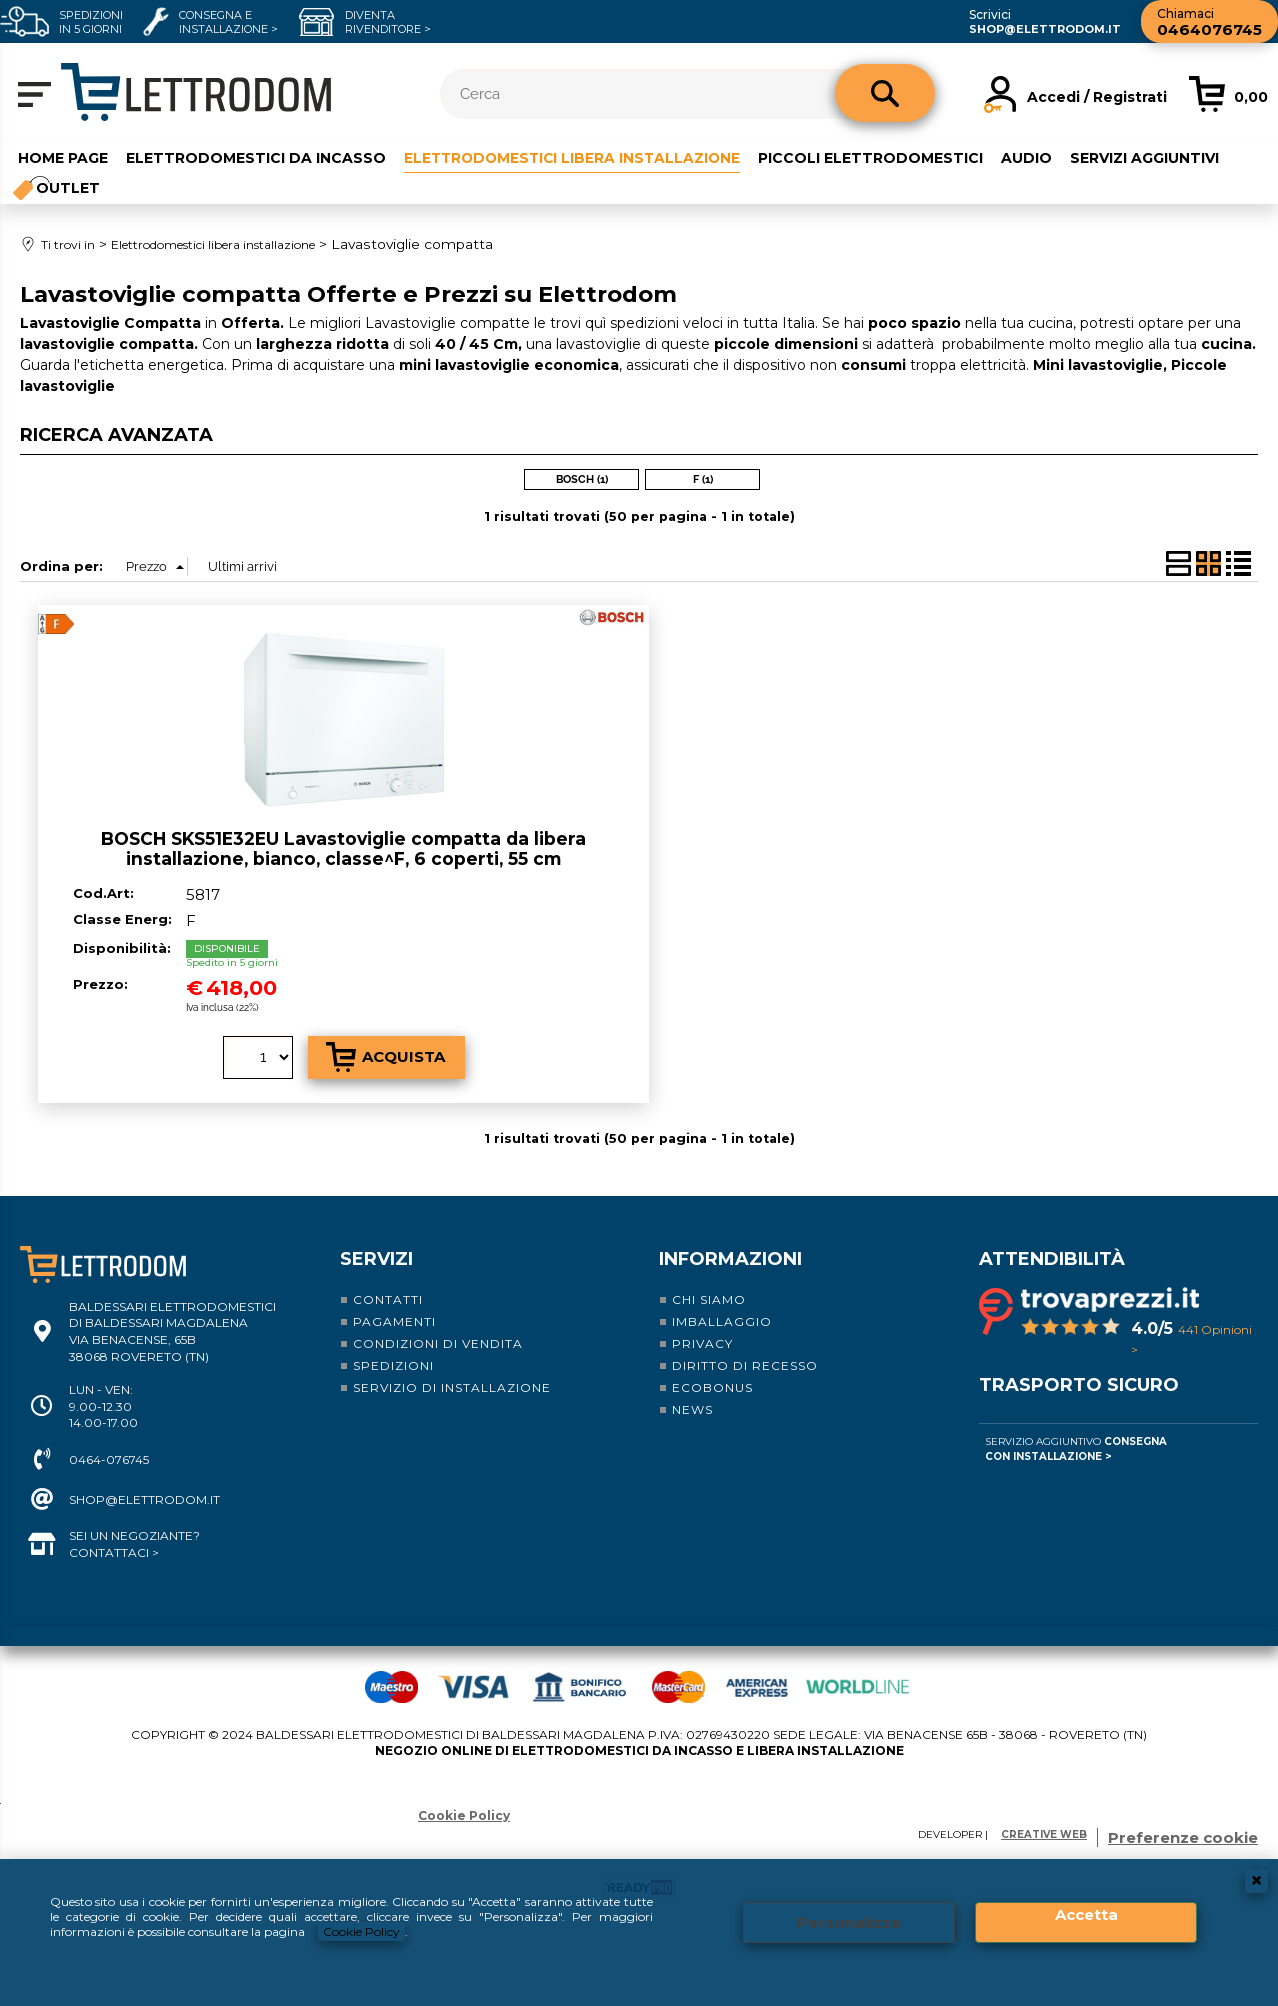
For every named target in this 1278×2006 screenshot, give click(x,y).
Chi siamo (709, 1298)
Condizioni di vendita (438, 1342)
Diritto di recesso (745, 1364)
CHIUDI (1256, 1881)
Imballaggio (722, 1320)
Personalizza (849, 1922)
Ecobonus (712, 1386)
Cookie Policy (361, 1931)
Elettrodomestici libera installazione (576, 157)
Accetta (1086, 1914)
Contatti (388, 1298)
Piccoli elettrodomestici (878, 157)
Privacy (702, 1342)
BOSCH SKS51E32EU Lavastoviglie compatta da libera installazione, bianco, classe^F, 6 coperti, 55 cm (343, 849)
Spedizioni (393, 1364)
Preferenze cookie (1183, 1836)
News (692, 1408)
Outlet (68, 188)
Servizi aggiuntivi (1152, 157)
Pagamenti (394, 1320)
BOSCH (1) (582, 479)
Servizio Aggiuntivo (1076, 1448)
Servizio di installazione (452, 1386)
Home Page (63, 157)
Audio (1034, 157)
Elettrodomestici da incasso (256, 157)
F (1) (703, 479)
